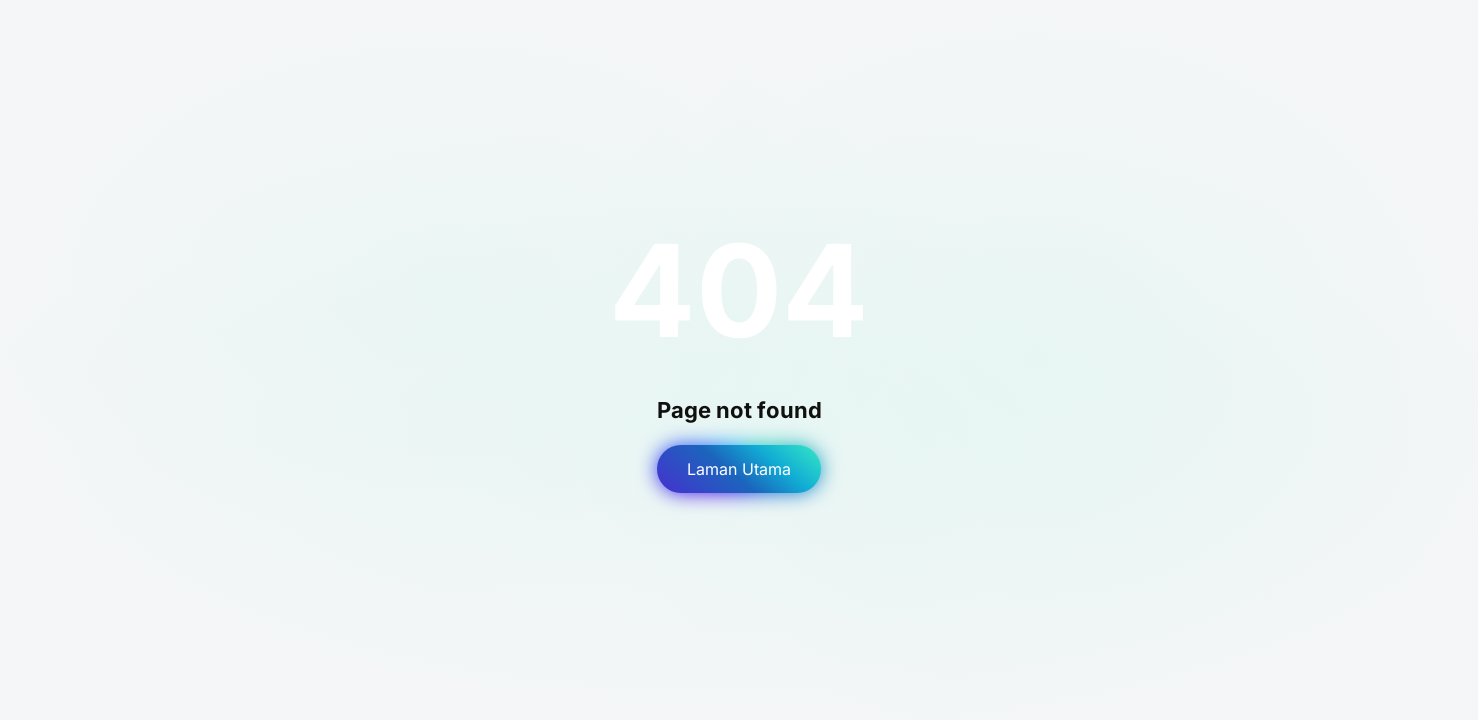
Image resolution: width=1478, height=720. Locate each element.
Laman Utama (739, 469)
